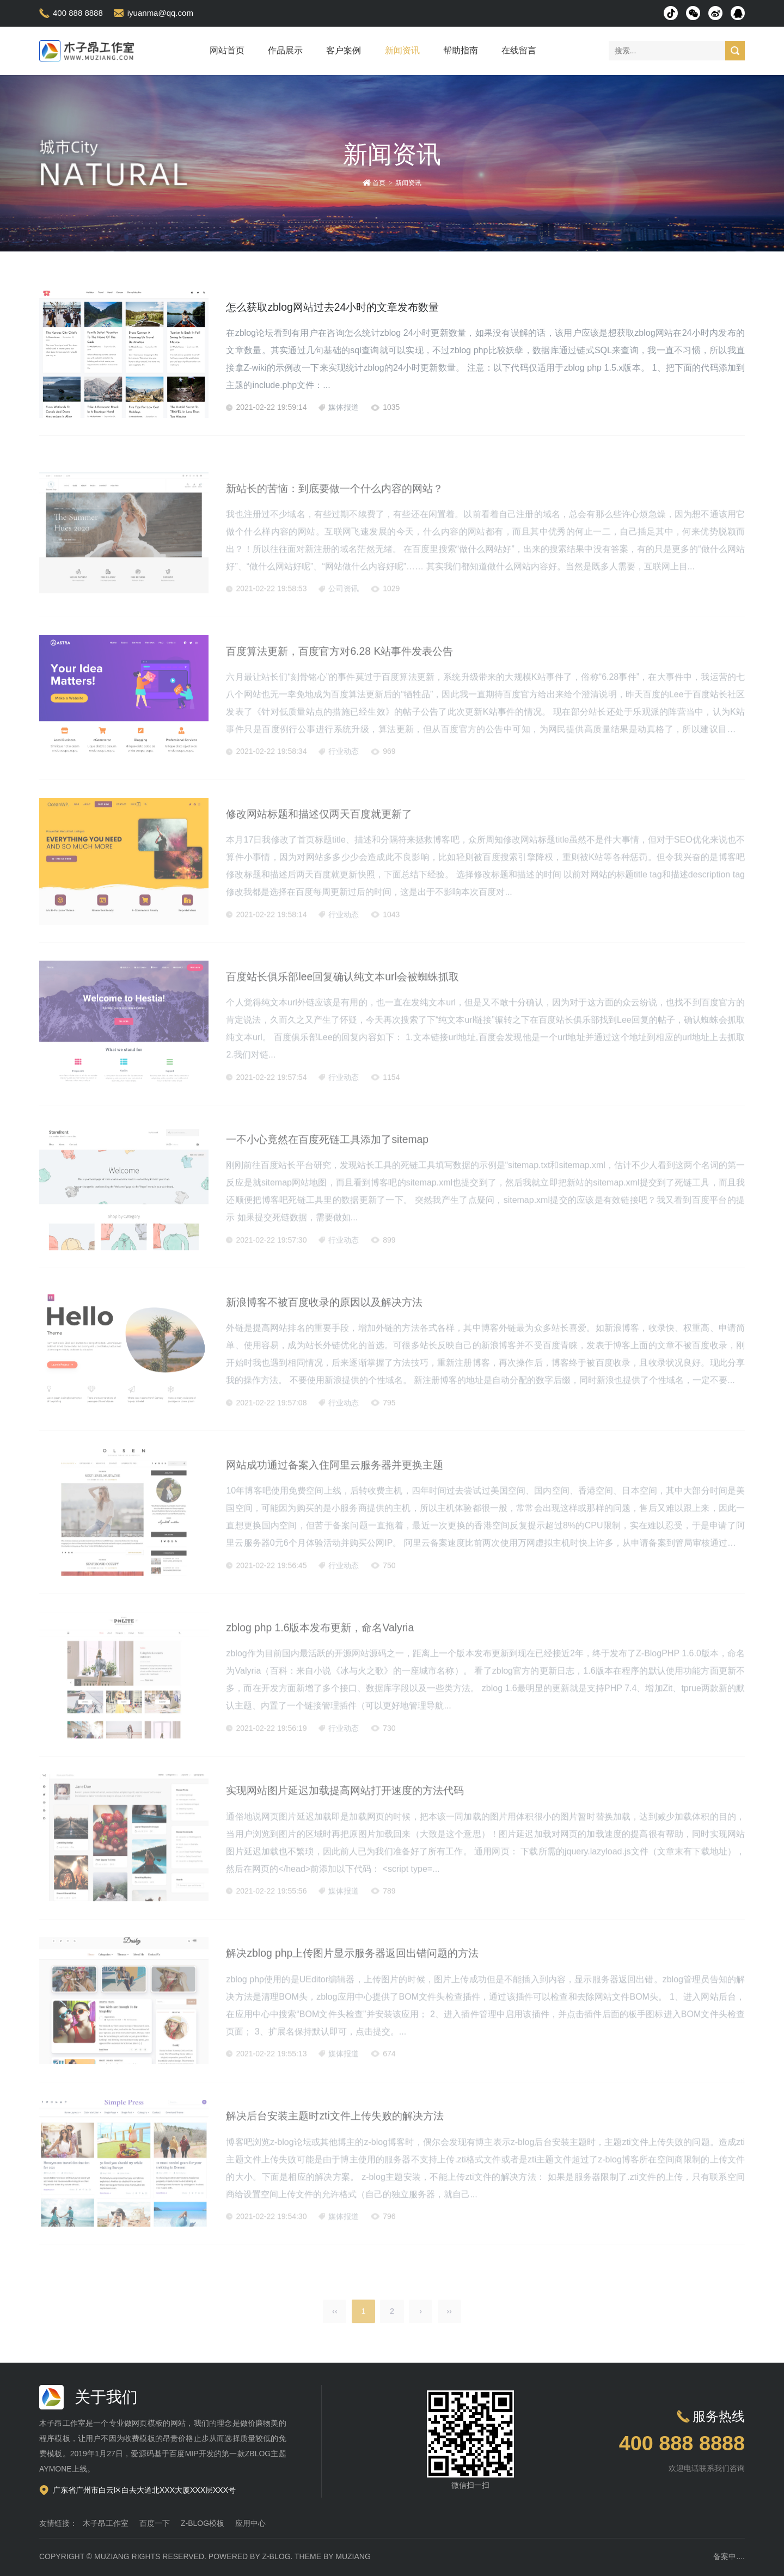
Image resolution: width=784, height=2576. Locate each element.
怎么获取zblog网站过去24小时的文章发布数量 (371, 306)
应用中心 (250, 2523)
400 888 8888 (78, 12)
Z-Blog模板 (202, 2523)
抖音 (671, 13)
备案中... (728, 2556)
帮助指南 (460, 50)
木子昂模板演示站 (88, 51)
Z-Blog (276, 2556)
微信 (693, 13)
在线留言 (518, 50)
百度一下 (154, 2523)
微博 (715, 13)
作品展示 (285, 50)
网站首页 (227, 50)
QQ (738, 13)
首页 (378, 183)
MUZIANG (112, 2556)
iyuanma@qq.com (160, 12)
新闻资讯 (402, 50)
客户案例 (343, 50)
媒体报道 (343, 407)
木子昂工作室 (105, 2523)
